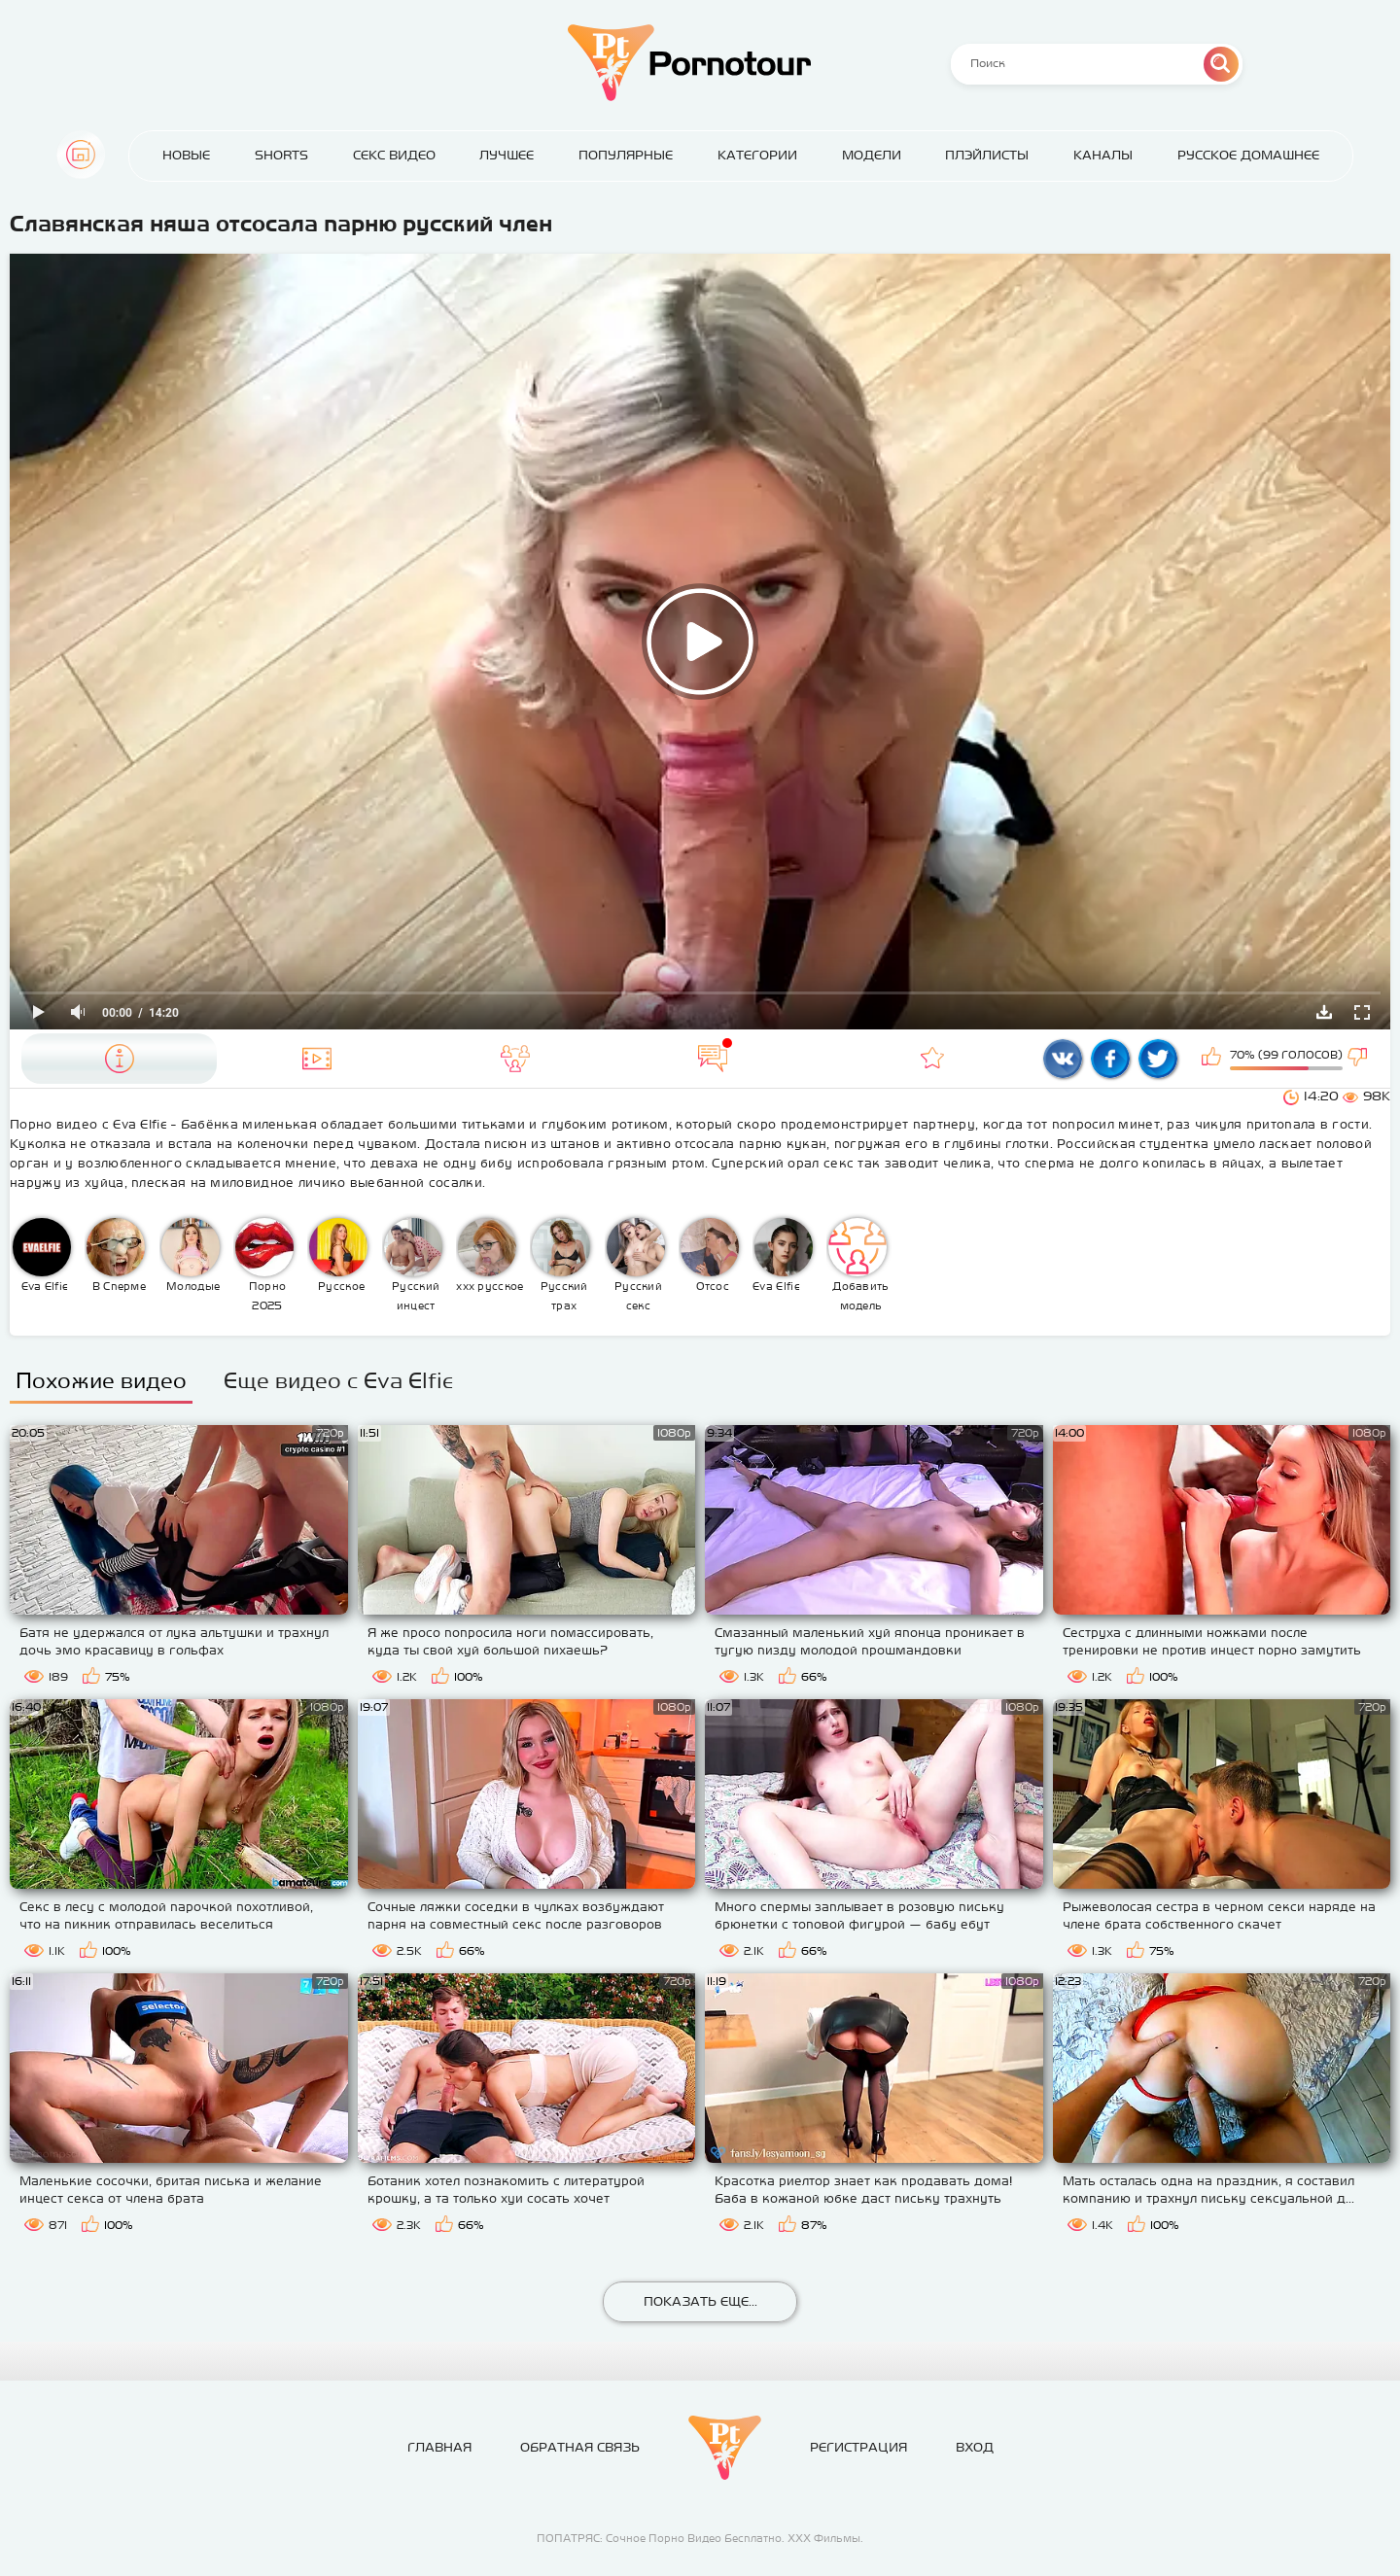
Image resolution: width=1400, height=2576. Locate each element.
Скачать (1324, 1012)
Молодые (191, 1255)
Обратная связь (580, 2447)
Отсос (710, 1255)
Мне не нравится (1359, 1058)
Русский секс (636, 1264)
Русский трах (561, 1264)
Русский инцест (413, 1264)
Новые (186, 155)
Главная (80, 154)
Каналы (1103, 155)
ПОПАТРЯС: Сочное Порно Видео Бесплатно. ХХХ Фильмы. (700, 2538)
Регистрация (858, 2447)
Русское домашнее (1248, 155)
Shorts (281, 155)
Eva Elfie (42, 1255)
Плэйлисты (987, 155)
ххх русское (489, 1255)
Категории (757, 155)
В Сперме (116, 1255)
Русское (338, 1255)
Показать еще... (700, 2301)
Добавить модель (858, 1264)
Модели (871, 155)
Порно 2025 (264, 1264)
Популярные (625, 155)
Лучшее (506, 155)
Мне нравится (1213, 1058)
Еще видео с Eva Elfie (338, 1380)
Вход (975, 2447)
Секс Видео (394, 155)
